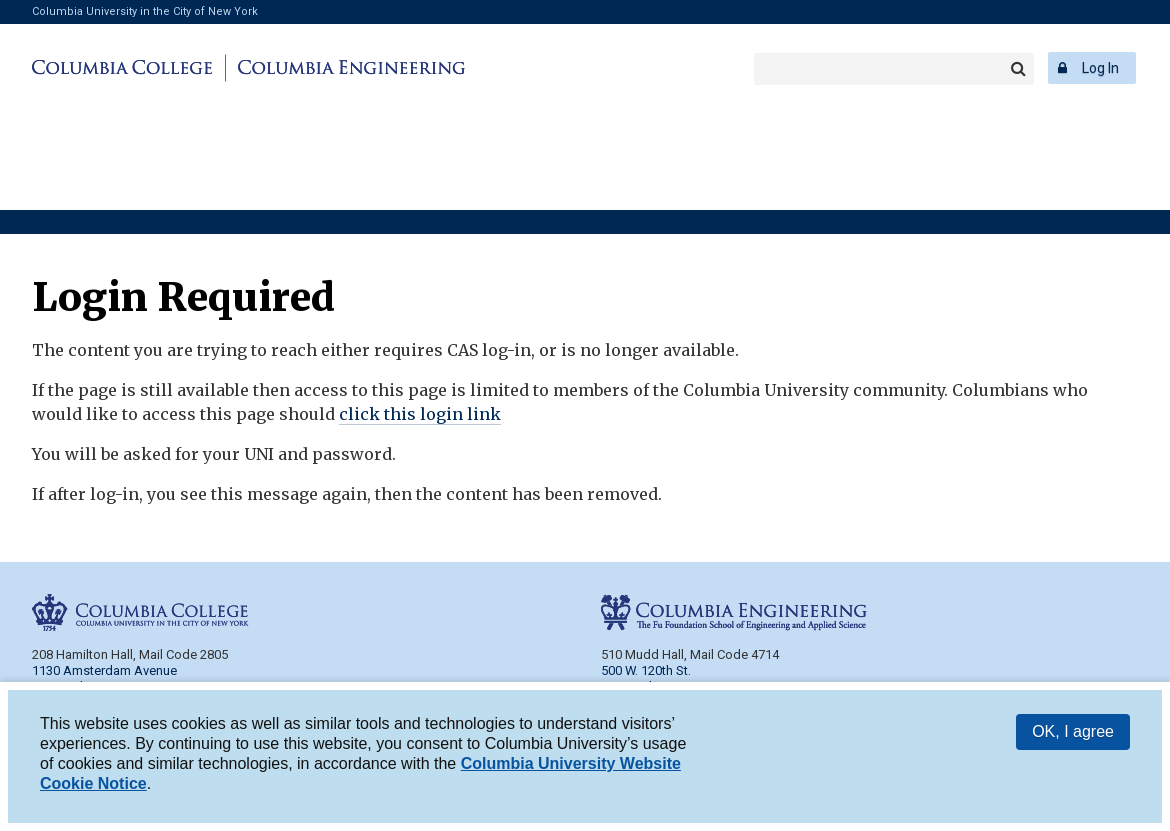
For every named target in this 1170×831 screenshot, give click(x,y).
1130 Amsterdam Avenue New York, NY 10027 (104, 678)
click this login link (420, 414)
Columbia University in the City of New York (145, 11)
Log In (1100, 68)
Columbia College (125, 68)
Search (1018, 69)
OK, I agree (1073, 735)
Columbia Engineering (348, 68)
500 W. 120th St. (646, 670)
